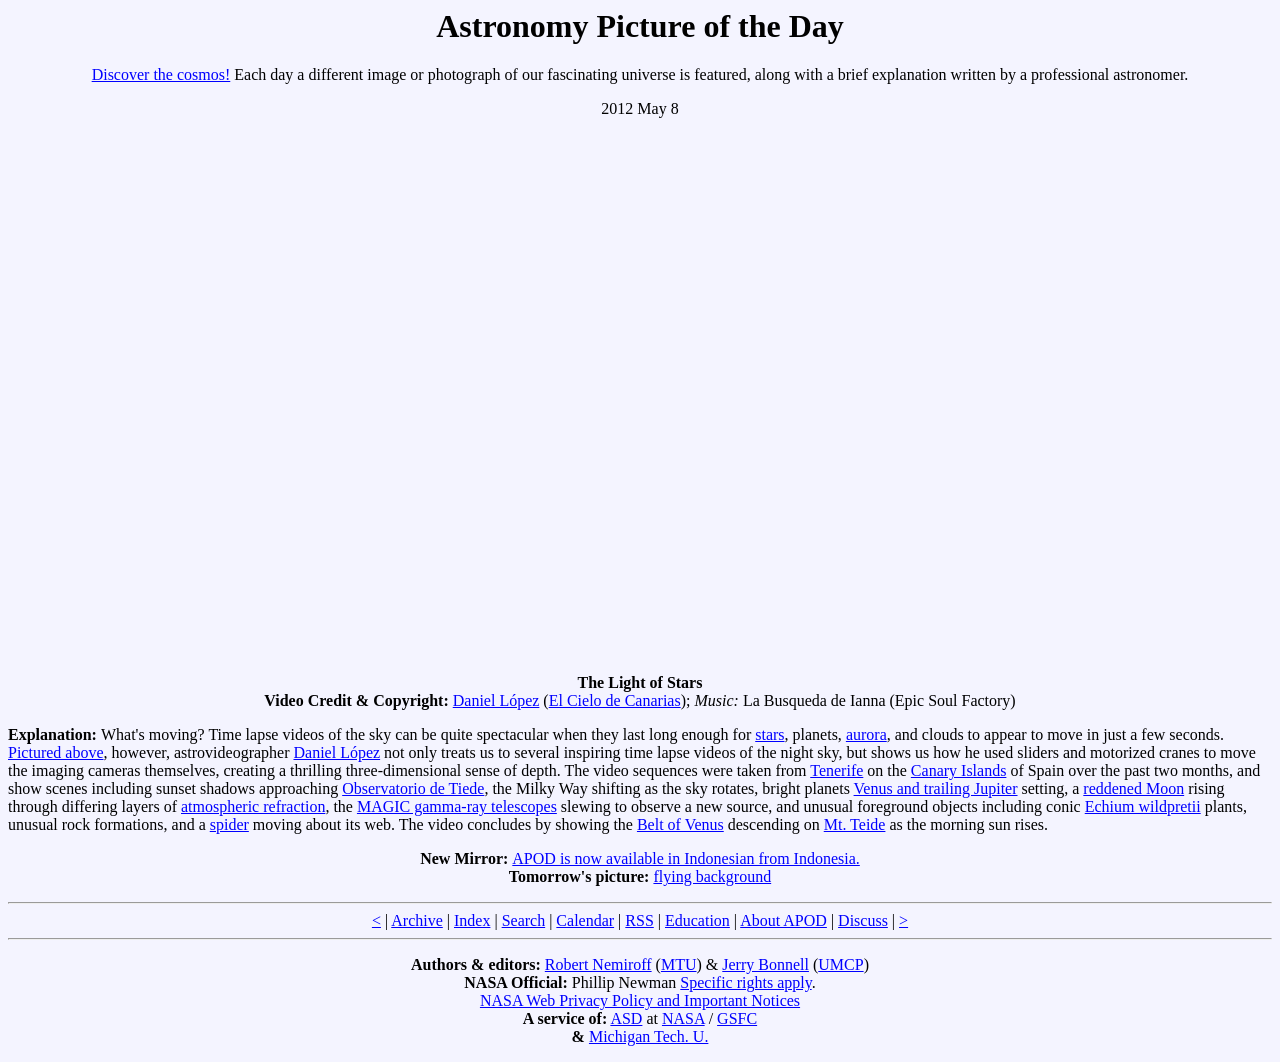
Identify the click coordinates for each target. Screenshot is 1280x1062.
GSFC (737, 1018)
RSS (639, 920)
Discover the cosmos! (161, 74)
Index (472, 920)
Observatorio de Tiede (413, 788)
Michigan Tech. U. (648, 1036)
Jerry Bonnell (765, 964)
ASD (626, 1018)
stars (769, 734)
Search (524, 920)
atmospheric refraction (253, 806)
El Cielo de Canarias (615, 700)
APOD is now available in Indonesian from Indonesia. (685, 858)
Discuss (863, 920)
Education (697, 920)
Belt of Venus (680, 824)
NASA (683, 1018)
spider (229, 824)
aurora (866, 734)
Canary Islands (959, 770)
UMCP (840, 964)
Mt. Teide (855, 824)
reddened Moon (1133, 788)
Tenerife (836, 770)
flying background (712, 876)
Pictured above (56, 752)
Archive (417, 920)
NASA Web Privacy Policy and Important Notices (640, 1000)
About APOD (783, 920)
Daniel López (496, 700)
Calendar (585, 920)
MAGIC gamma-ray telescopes (457, 806)
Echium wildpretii (1143, 806)
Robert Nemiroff (598, 964)
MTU (679, 964)
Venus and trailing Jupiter (936, 788)
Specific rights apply (745, 982)
